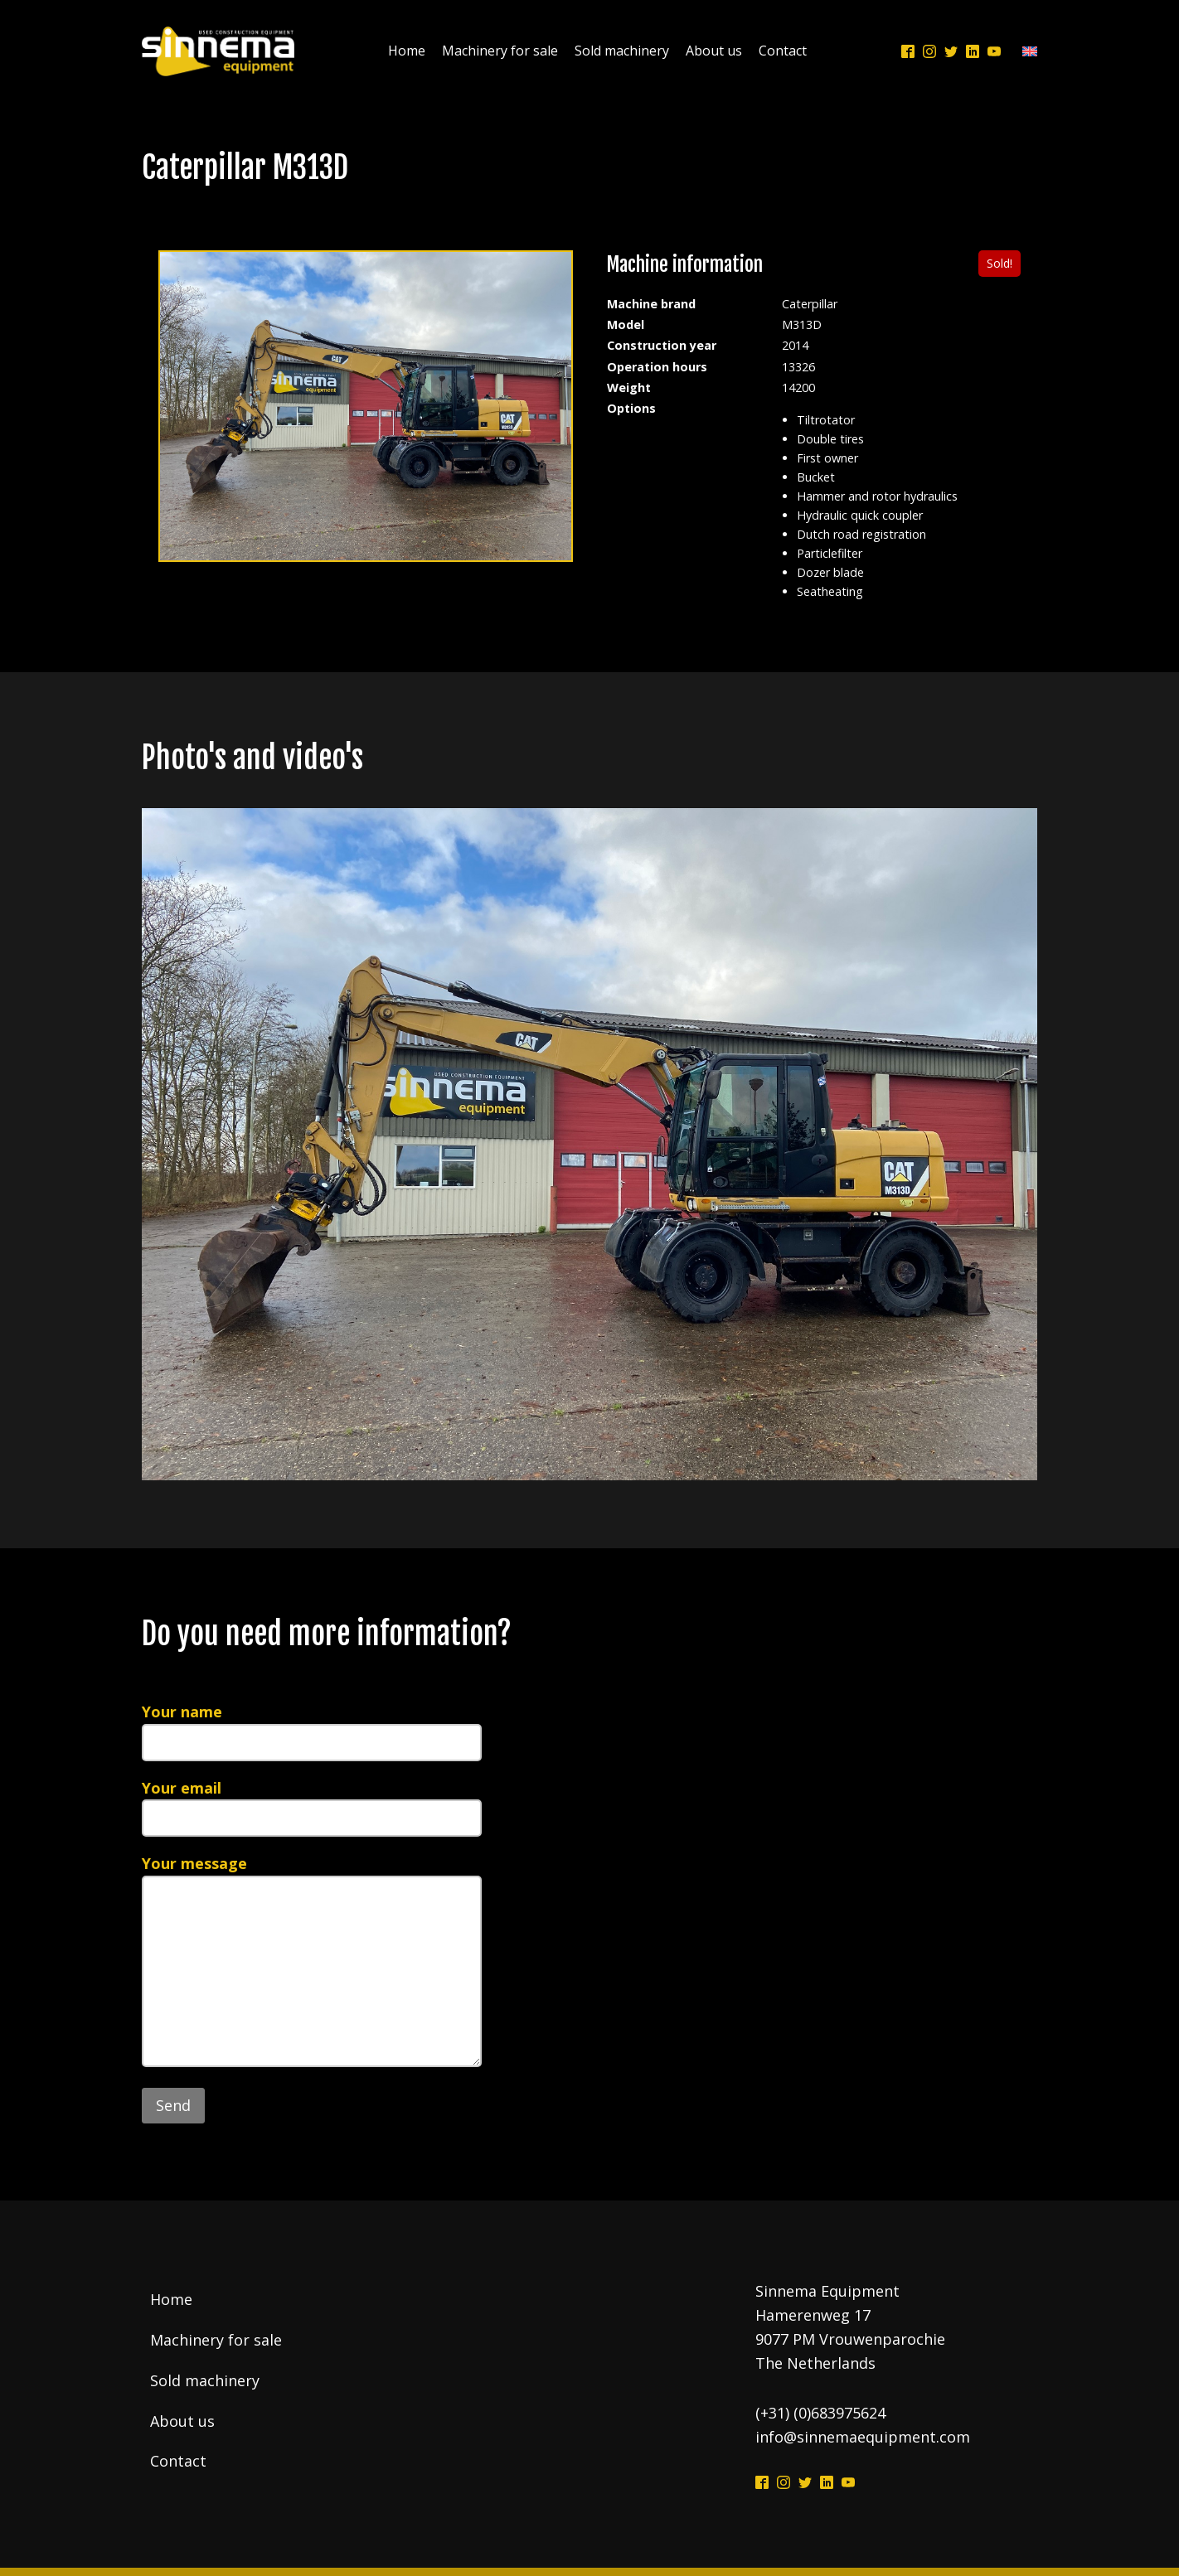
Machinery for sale (500, 50)
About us (714, 50)
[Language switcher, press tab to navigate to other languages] (1025, 51)
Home (406, 50)
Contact (783, 50)
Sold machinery (622, 50)
